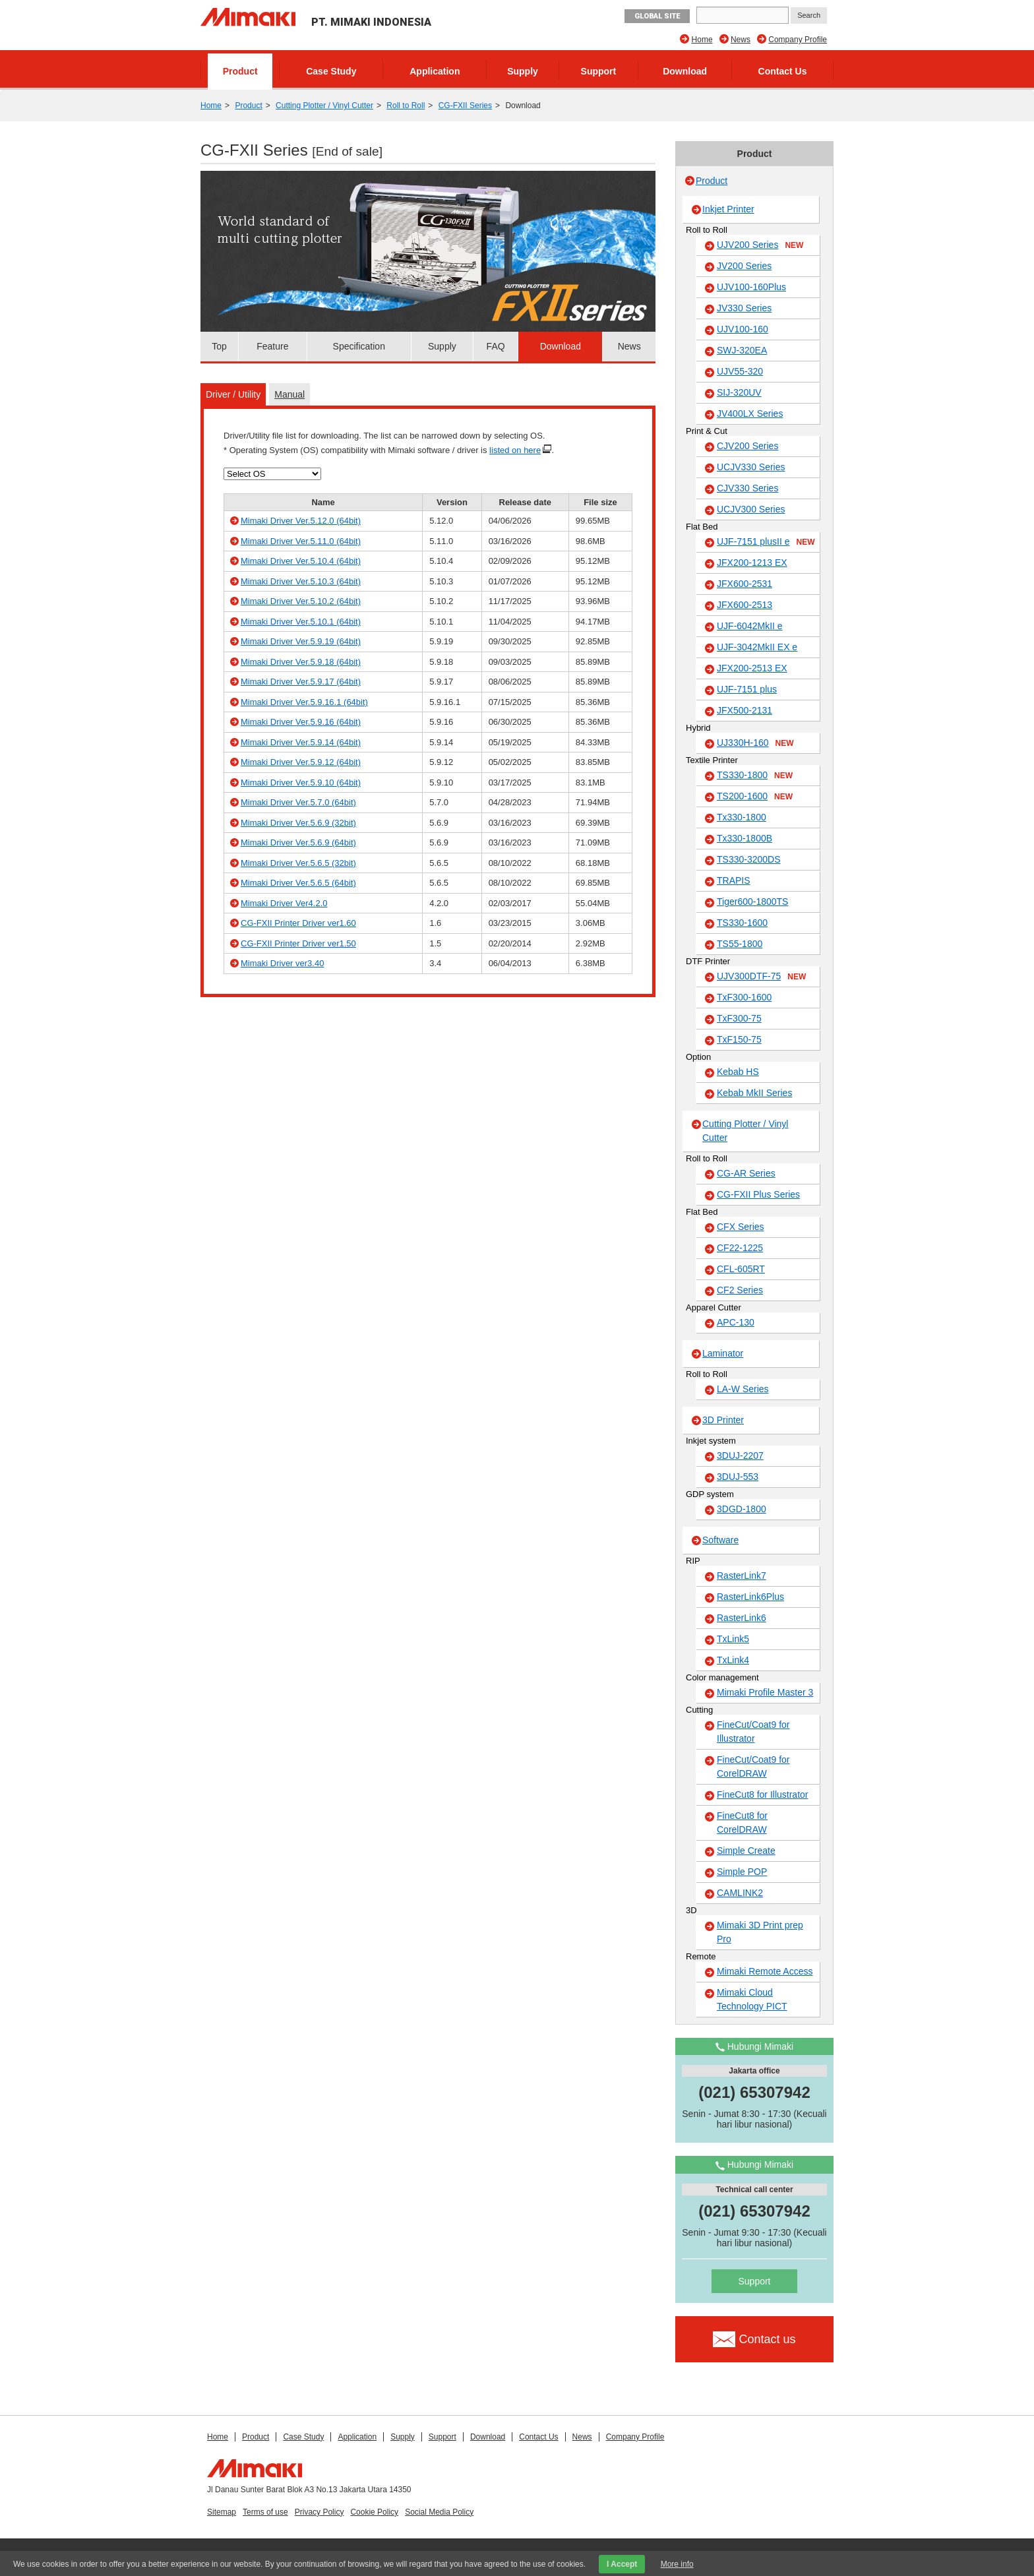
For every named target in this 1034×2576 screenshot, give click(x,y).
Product (240, 71)
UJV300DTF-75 (761, 977)
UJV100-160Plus (751, 287)
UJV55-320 (740, 371)
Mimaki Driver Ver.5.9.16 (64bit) (301, 722)
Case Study (331, 71)
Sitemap (221, 2512)
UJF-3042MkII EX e (757, 647)
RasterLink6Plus (750, 1596)
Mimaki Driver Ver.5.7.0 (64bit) (298, 802)
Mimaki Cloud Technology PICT (752, 1999)
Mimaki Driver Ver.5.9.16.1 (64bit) (304, 702)
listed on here (515, 450)
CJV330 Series (747, 488)
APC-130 (735, 1322)
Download (685, 71)
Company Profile (797, 39)
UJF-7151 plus (747, 689)
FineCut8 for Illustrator (762, 1794)
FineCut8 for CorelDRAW (742, 1822)
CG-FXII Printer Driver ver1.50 (298, 943)
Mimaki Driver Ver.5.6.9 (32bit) (298, 823)
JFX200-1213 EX (752, 562)
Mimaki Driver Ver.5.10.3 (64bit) (301, 581)
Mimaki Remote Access (764, 1971)
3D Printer (723, 1420)
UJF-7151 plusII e (766, 542)
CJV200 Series (747, 446)
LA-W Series (743, 1389)
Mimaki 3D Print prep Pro (760, 1932)
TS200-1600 (755, 797)
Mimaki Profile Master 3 (765, 1692)
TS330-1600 (742, 922)
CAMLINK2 (740, 1892)
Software (720, 1540)
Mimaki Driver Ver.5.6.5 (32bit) (298, 863)
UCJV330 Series (751, 467)
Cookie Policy (374, 2512)
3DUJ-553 (737, 1476)
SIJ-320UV (739, 392)
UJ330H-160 (755, 743)
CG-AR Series (746, 1173)
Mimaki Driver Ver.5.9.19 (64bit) (301, 641)
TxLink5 (733, 1639)
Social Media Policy (439, 2512)
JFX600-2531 (744, 583)
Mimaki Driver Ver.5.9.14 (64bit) (301, 742)
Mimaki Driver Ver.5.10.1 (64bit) (301, 622)
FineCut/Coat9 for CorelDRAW (753, 1766)
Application (435, 71)
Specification (359, 346)
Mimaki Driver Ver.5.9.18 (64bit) (301, 662)
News (740, 39)
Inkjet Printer (728, 209)
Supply (522, 71)
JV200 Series (744, 266)
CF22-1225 (740, 1247)
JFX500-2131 (744, 710)
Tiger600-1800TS (752, 901)
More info (677, 2564)
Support (599, 71)
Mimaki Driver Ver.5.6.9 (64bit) (298, 842)
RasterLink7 (741, 1575)
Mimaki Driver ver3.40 (282, 963)
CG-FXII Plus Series (758, 1194)
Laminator (722, 1353)
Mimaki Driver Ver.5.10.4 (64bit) (301, 561)
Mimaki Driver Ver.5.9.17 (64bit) (301, 682)
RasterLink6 (741, 1617)
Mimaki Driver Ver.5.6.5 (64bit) (298, 883)
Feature (272, 346)
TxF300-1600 (744, 997)
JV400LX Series (750, 413)
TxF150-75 (739, 1039)
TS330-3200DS (749, 859)
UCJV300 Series (751, 509)
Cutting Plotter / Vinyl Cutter (324, 105)
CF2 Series (740, 1290)
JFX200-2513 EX (752, 668)
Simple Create (746, 1850)
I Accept (622, 2564)
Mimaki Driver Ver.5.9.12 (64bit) (301, 762)
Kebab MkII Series (754, 1093)
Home (702, 39)
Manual (289, 394)
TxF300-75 (739, 1018)
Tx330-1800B (744, 838)
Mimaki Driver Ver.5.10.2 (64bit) (301, 601)
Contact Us (782, 71)
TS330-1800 (755, 776)
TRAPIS (733, 880)
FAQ (496, 346)
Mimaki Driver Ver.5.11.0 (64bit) (301, 541)
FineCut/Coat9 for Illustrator (753, 1731)
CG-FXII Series (465, 105)
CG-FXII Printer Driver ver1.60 (298, 923)
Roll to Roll (405, 105)
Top (219, 346)
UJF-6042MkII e (750, 626)
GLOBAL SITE (657, 16)
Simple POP (742, 1871)
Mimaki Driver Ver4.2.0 (284, 903)
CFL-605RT (741, 1269)
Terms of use (265, 2512)
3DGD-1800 (741, 1509)
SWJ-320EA (742, 350)
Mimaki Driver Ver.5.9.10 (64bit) (301, 782)
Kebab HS (738, 1071)
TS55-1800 (739, 943)
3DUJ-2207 (740, 1455)
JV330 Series (744, 308)
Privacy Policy (319, 2512)
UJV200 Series (760, 245)
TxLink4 (733, 1660)
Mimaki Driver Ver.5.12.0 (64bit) (301, 521)
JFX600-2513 (744, 604)
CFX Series (740, 1226)
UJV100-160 (742, 329)
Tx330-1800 (741, 817)
